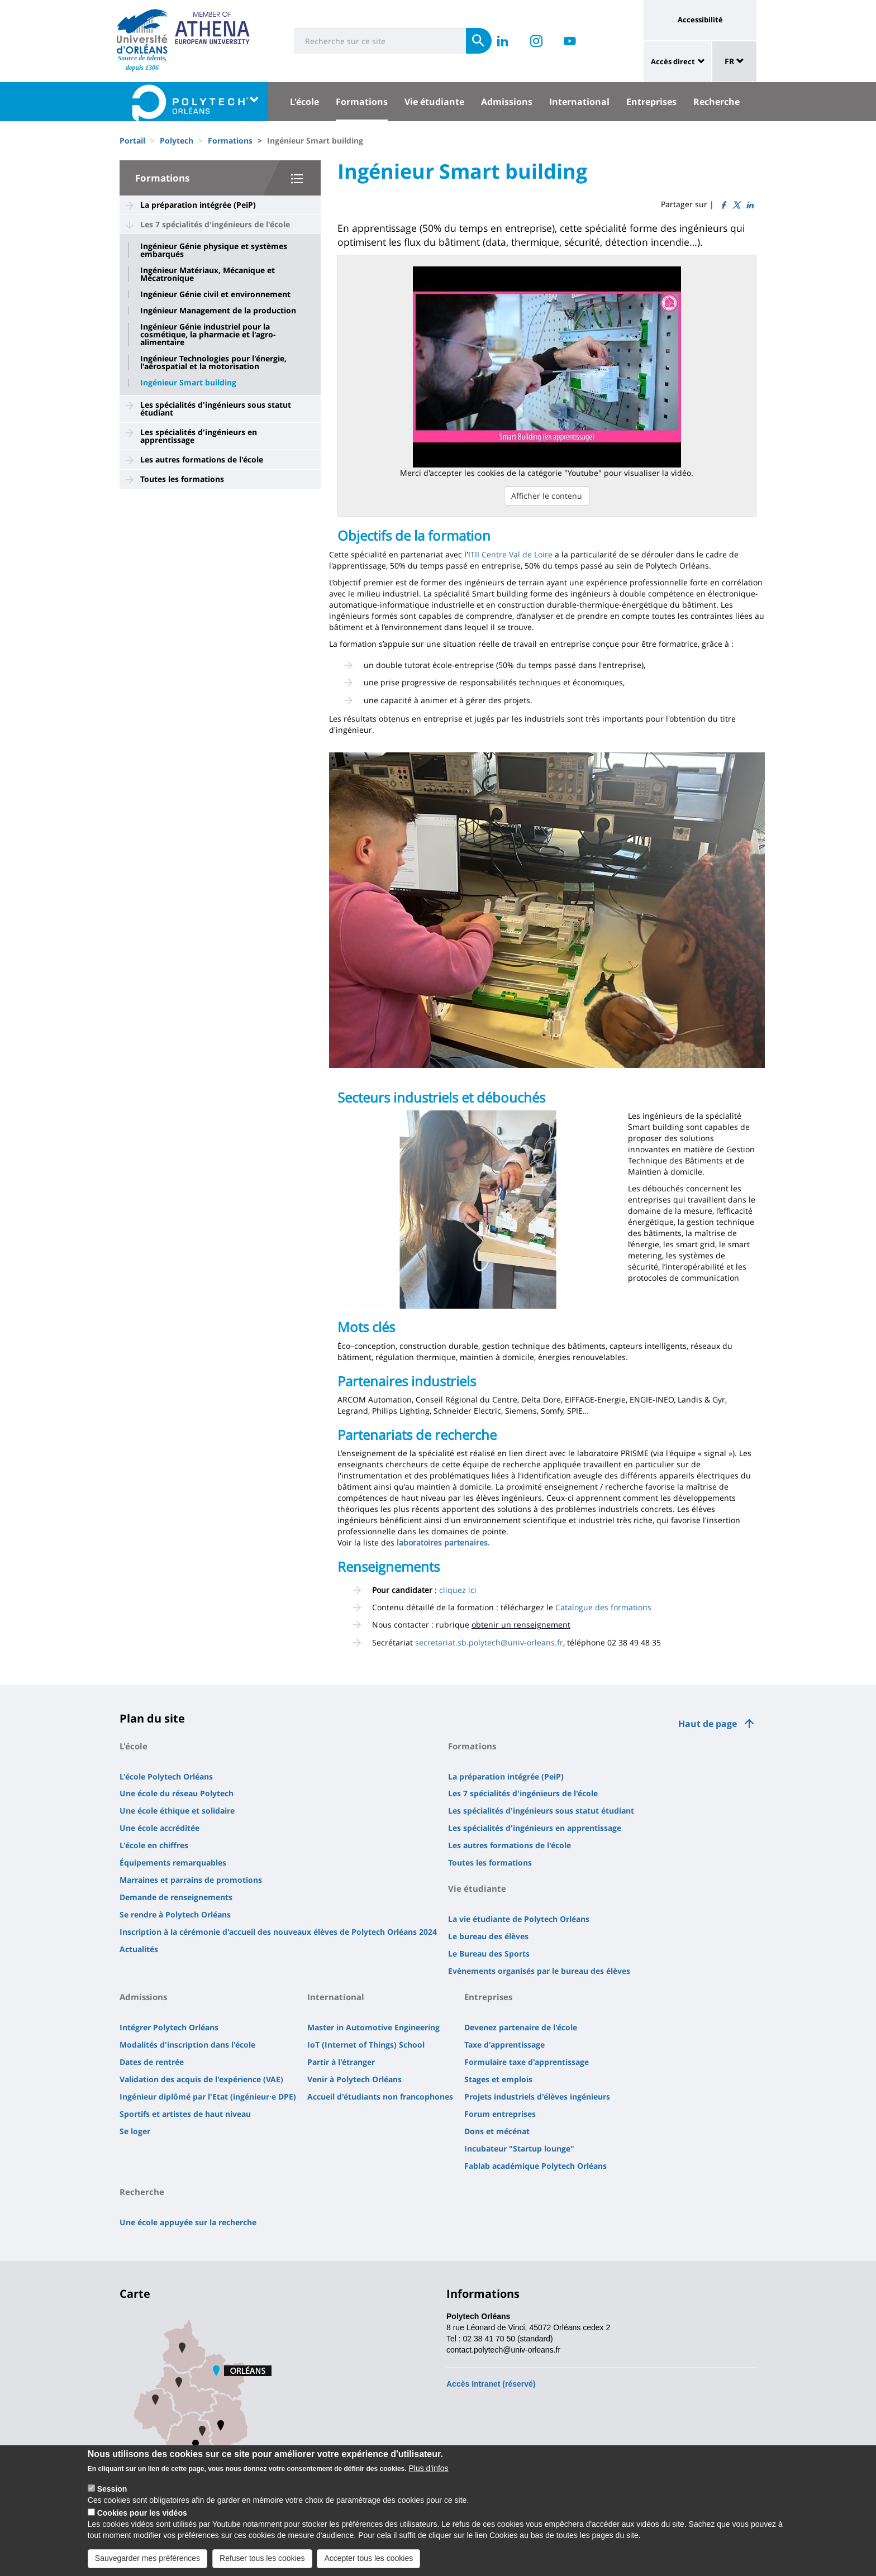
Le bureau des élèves (488, 1936)
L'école (304, 102)
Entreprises (651, 102)
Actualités (139, 1949)
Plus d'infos (428, 2476)
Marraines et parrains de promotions (191, 1879)
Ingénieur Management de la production (218, 310)
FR (734, 61)
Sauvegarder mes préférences (147, 2565)
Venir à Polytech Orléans (354, 2079)
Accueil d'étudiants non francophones (380, 2096)
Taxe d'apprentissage (504, 2044)
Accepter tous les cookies (368, 2565)
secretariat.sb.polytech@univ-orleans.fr (489, 1642)
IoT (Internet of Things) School (366, 2044)
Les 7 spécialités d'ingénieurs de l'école (215, 224)
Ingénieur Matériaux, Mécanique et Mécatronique (207, 274)
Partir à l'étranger (341, 2062)
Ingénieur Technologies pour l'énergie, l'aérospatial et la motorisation (213, 362)
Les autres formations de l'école (201, 459)
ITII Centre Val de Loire (510, 554)
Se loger (135, 2131)
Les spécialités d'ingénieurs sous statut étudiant (215, 408)
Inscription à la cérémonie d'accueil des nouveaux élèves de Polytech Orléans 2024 (278, 1931)
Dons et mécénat (497, 2131)
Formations (362, 102)
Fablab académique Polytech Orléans (535, 2165)
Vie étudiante (434, 102)
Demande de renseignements (176, 1897)
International (579, 102)
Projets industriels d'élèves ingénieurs (537, 2096)
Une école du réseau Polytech (177, 1793)
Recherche (716, 102)
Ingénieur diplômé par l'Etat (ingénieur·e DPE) (208, 2096)
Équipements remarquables (173, 1862)
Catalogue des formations (603, 1607)
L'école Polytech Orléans (166, 1776)
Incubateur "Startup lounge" (519, 2148)
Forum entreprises (500, 2113)
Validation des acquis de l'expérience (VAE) (201, 2079)
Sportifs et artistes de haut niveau (185, 2113)
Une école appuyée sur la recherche (188, 2222)
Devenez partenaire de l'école (520, 2027)
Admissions (506, 102)
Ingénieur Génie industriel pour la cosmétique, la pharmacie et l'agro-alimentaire (208, 334)
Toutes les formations (182, 479)
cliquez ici (458, 1590)
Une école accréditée (159, 1828)
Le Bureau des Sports (489, 1953)
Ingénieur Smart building (188, 383)
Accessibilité (700, 20)
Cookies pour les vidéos (142, 2520)
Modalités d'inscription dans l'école (187, 2044)
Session (112, 2496)
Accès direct (673, 61)
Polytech (176, 140)
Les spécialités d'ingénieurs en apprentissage (198, 436)
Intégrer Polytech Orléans (169, 2027)
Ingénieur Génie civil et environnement (215, 294)
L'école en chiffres (154, 1845)
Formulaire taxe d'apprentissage (526, 2062)
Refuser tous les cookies (262, 2565)
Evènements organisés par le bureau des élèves (539, 1971)
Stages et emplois (498, 2079)
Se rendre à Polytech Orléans (175, 1914)
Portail (132, 140)
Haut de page (707, 1724)
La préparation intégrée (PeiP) (198, 204)
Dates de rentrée (152, 2062)
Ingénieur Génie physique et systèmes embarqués (213, 250)
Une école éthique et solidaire (177, 1810)
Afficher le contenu (546, 495)
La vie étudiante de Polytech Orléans (518, 1919)
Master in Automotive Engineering (373, 2027)
